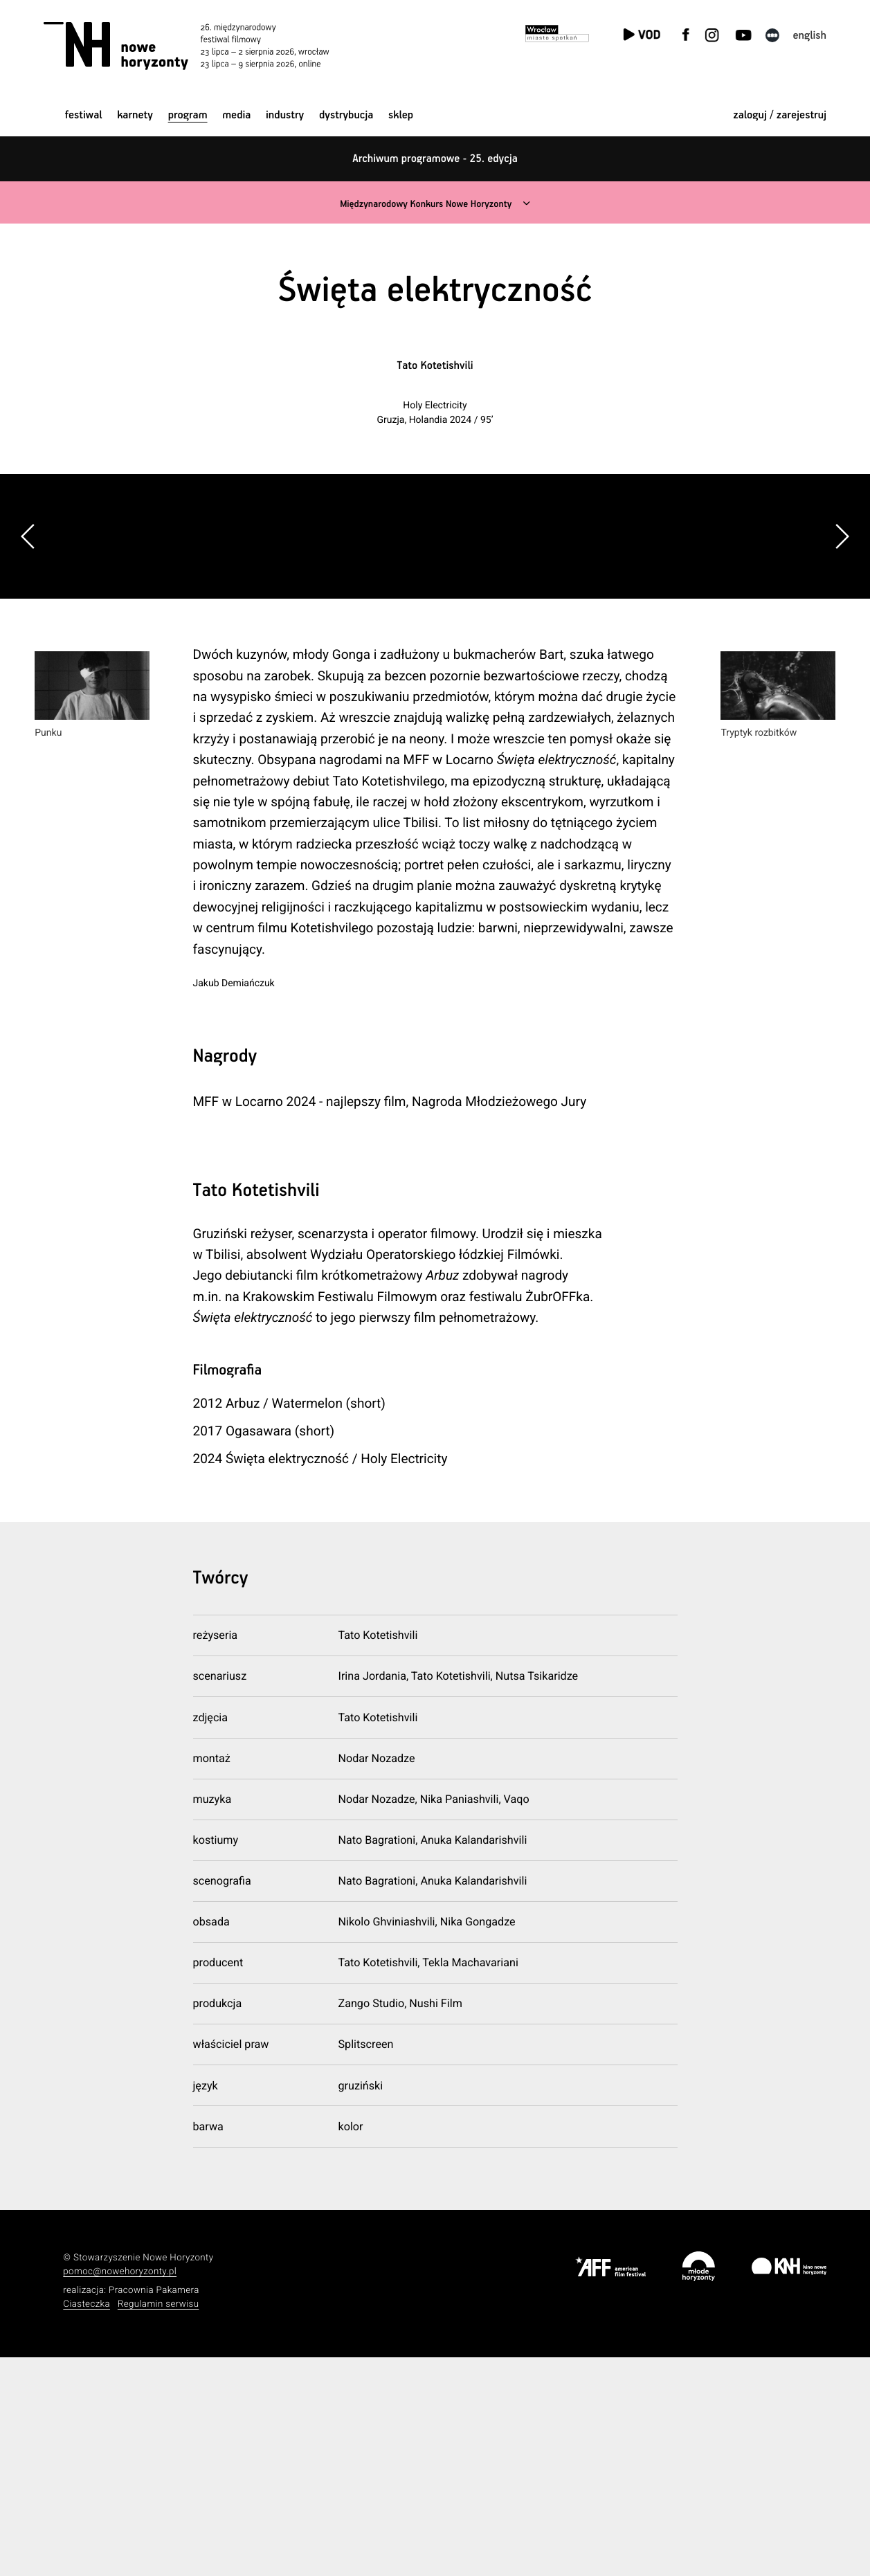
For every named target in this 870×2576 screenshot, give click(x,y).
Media (236, 115)
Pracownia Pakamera (154, 2508)
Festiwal (83, 115)
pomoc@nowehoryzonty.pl (119, 2490)
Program (188, 115)
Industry (285, 115)
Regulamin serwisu (158, 2522)
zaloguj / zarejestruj (779, 115)
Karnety (135, 115)
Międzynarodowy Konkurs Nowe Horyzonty (424, 203)
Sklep (400, 115)
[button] (841, 645)
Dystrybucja (346, 115)
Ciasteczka (86, 2522)
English (810, 35)
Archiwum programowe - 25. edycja (435, 158)
